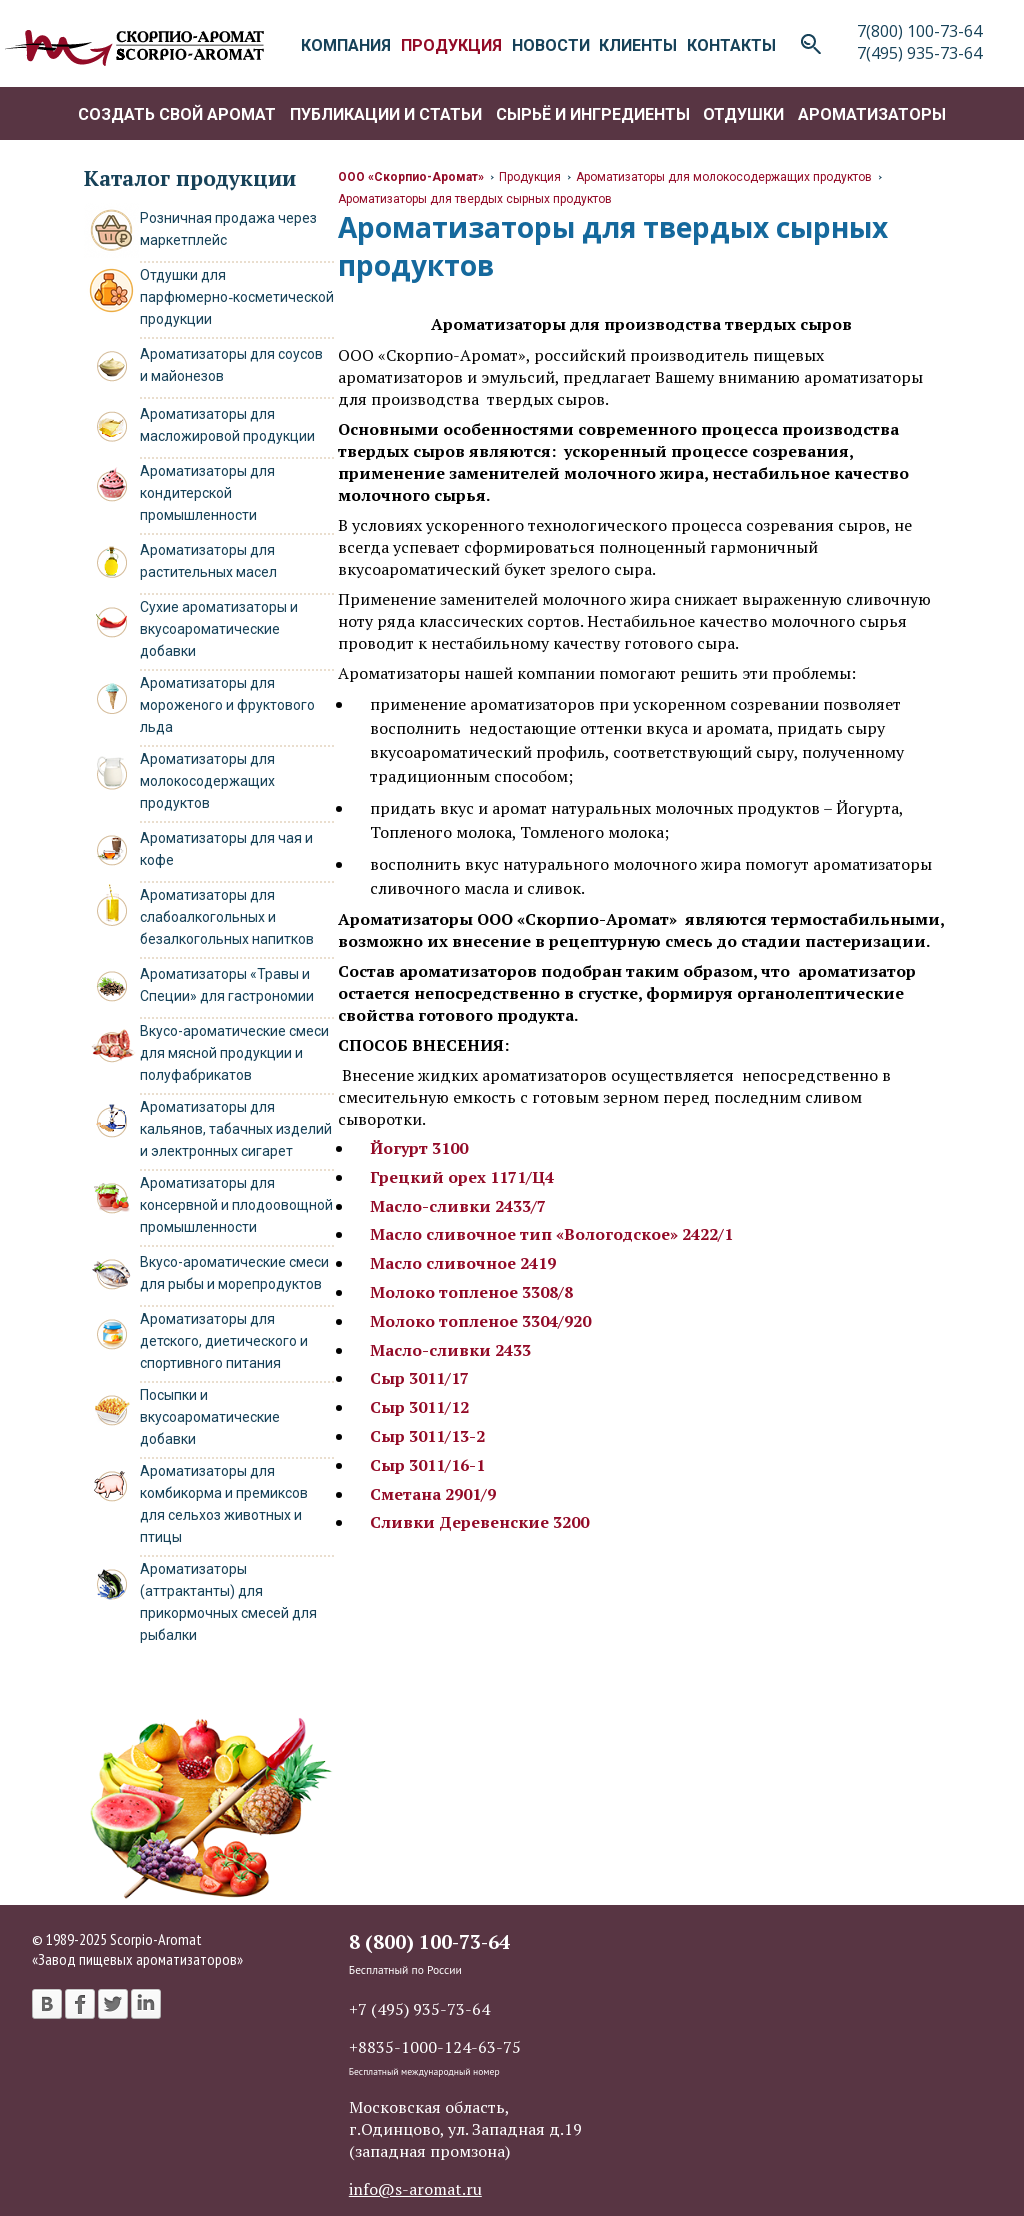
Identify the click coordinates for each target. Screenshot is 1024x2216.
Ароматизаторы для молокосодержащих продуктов (207, 781)
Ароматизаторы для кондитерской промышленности (207, 493)
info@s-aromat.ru (415, 2189)
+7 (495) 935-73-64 (419, 2009)
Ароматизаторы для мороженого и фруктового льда (227, 705)
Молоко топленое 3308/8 (471, 1292)
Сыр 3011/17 (419, 1378)
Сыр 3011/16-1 (427, 1465)
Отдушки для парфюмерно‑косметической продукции (237, 297)
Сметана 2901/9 (433, 1494)
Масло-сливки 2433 (450, 1350)
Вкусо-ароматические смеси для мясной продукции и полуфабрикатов (234, 1053)
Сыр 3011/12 (419, 1407)
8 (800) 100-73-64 (429, 1941)
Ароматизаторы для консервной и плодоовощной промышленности (236, 1205)
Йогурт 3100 (419, 1148)
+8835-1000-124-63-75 (435, 2047)
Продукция (530, 177)
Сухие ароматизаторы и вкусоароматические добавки (219, 629)
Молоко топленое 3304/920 (480, 1321)
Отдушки (743, 114)
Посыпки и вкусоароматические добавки (210, 1417)
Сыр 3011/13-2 (427, 1436)
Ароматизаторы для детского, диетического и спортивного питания (224, 1341)
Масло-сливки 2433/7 (458, 1206)
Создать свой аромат (177, 114)
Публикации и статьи (386, 114)
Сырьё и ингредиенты (593, 114)
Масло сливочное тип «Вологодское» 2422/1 (551, 1234)
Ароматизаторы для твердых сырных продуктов (475, 199)
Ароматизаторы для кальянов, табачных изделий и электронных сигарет (236, 1129)
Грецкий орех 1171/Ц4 (462, 1177)
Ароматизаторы (872, 114)
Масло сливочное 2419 (463, 1263)
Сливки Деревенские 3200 (479, 1522)
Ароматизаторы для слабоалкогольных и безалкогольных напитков (227, 917)
